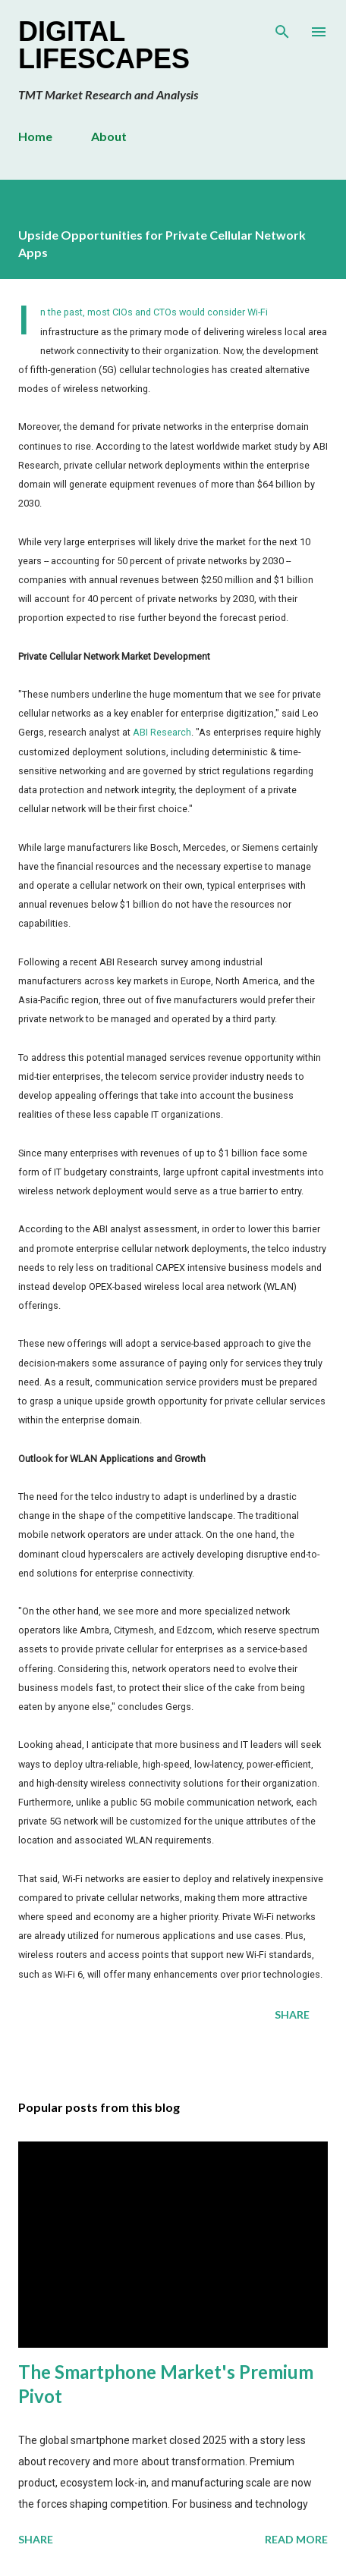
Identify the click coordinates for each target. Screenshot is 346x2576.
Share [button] (292, 2014)
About (109, 136)
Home (35, 136)
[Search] (282, 27)
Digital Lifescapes (104, 45)
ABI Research (162, 732)
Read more (296, 2539)
